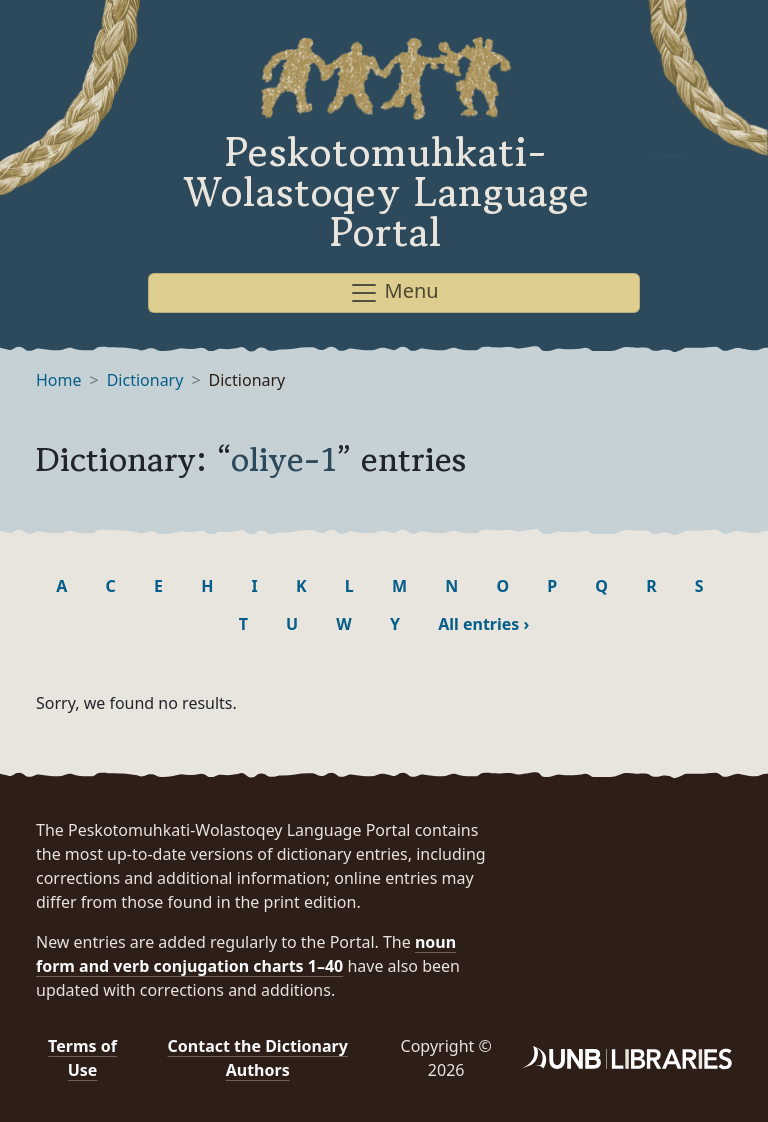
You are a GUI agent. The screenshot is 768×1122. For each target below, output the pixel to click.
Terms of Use (82, 1058)
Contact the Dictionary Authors (258, 1058)
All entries (483, 624)
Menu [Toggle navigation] (393, 292)
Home (59, 380)
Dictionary (145, 380)
